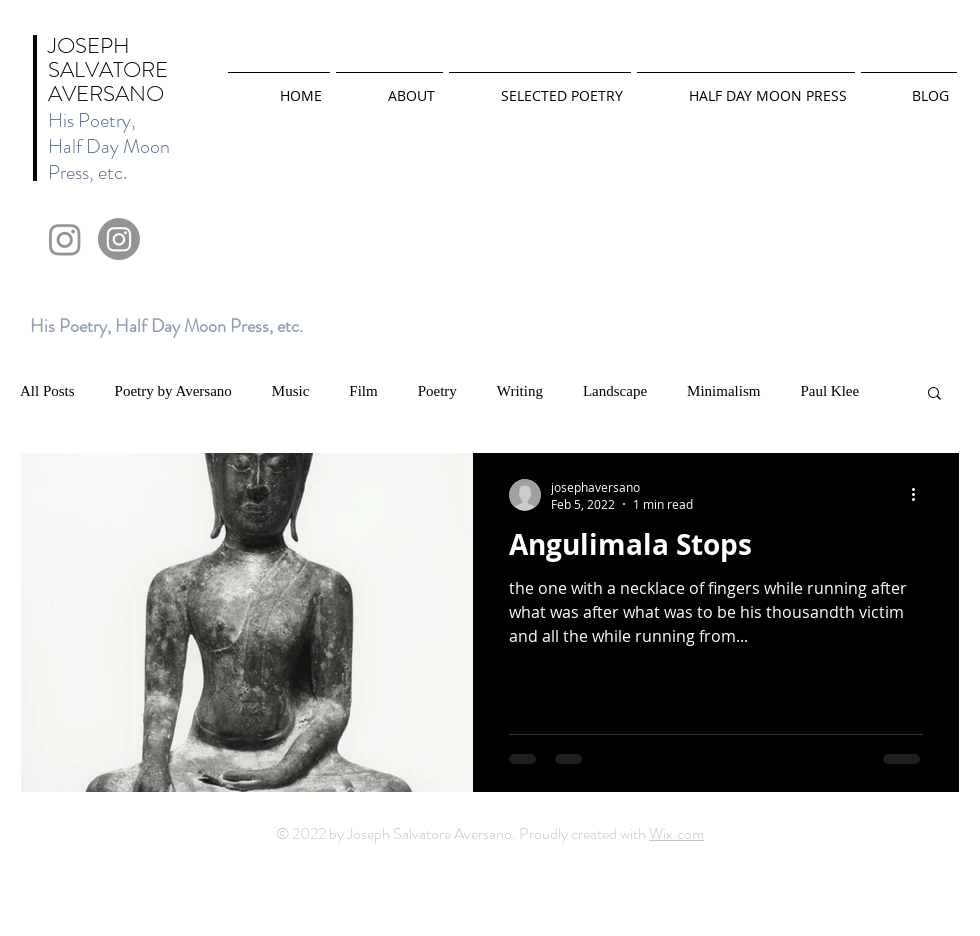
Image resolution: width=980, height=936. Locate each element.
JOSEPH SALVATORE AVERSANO (108, 69)
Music (291, 391)
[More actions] (920, 495)
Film (363, 391)
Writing (520, 391)
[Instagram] (65, 239)
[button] (934, 394)
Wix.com (676, 833)
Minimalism (723, 391)
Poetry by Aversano (173, 391)
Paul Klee (829, 391)
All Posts (47, 391)
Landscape (615, 391)
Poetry (437, 391)
